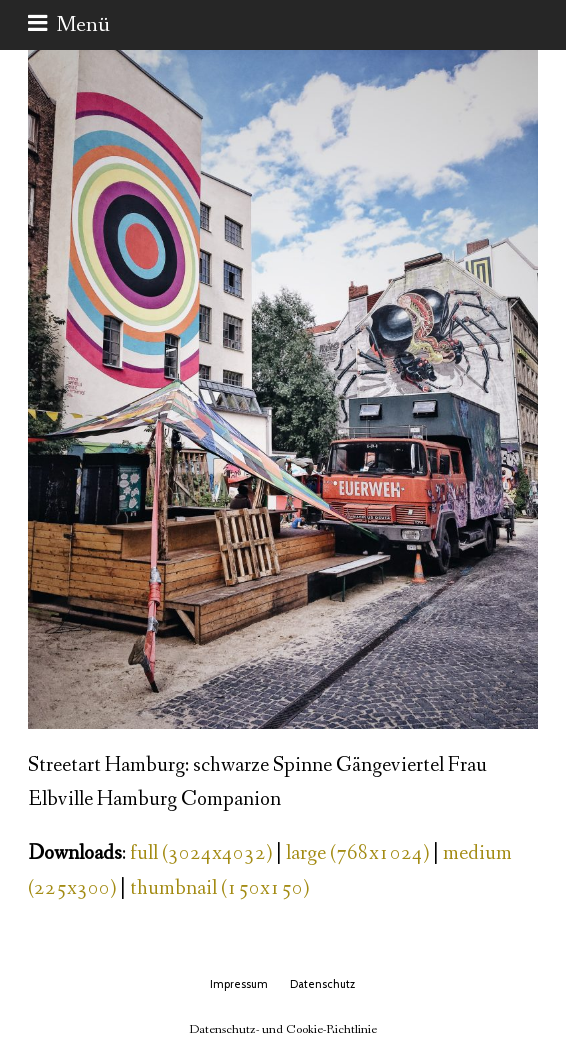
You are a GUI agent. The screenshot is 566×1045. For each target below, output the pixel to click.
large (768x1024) (357, 853)
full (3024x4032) (201, 853)
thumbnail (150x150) (219, 888)
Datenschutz (322, 984)
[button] (69, 25)
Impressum (239, 984)
